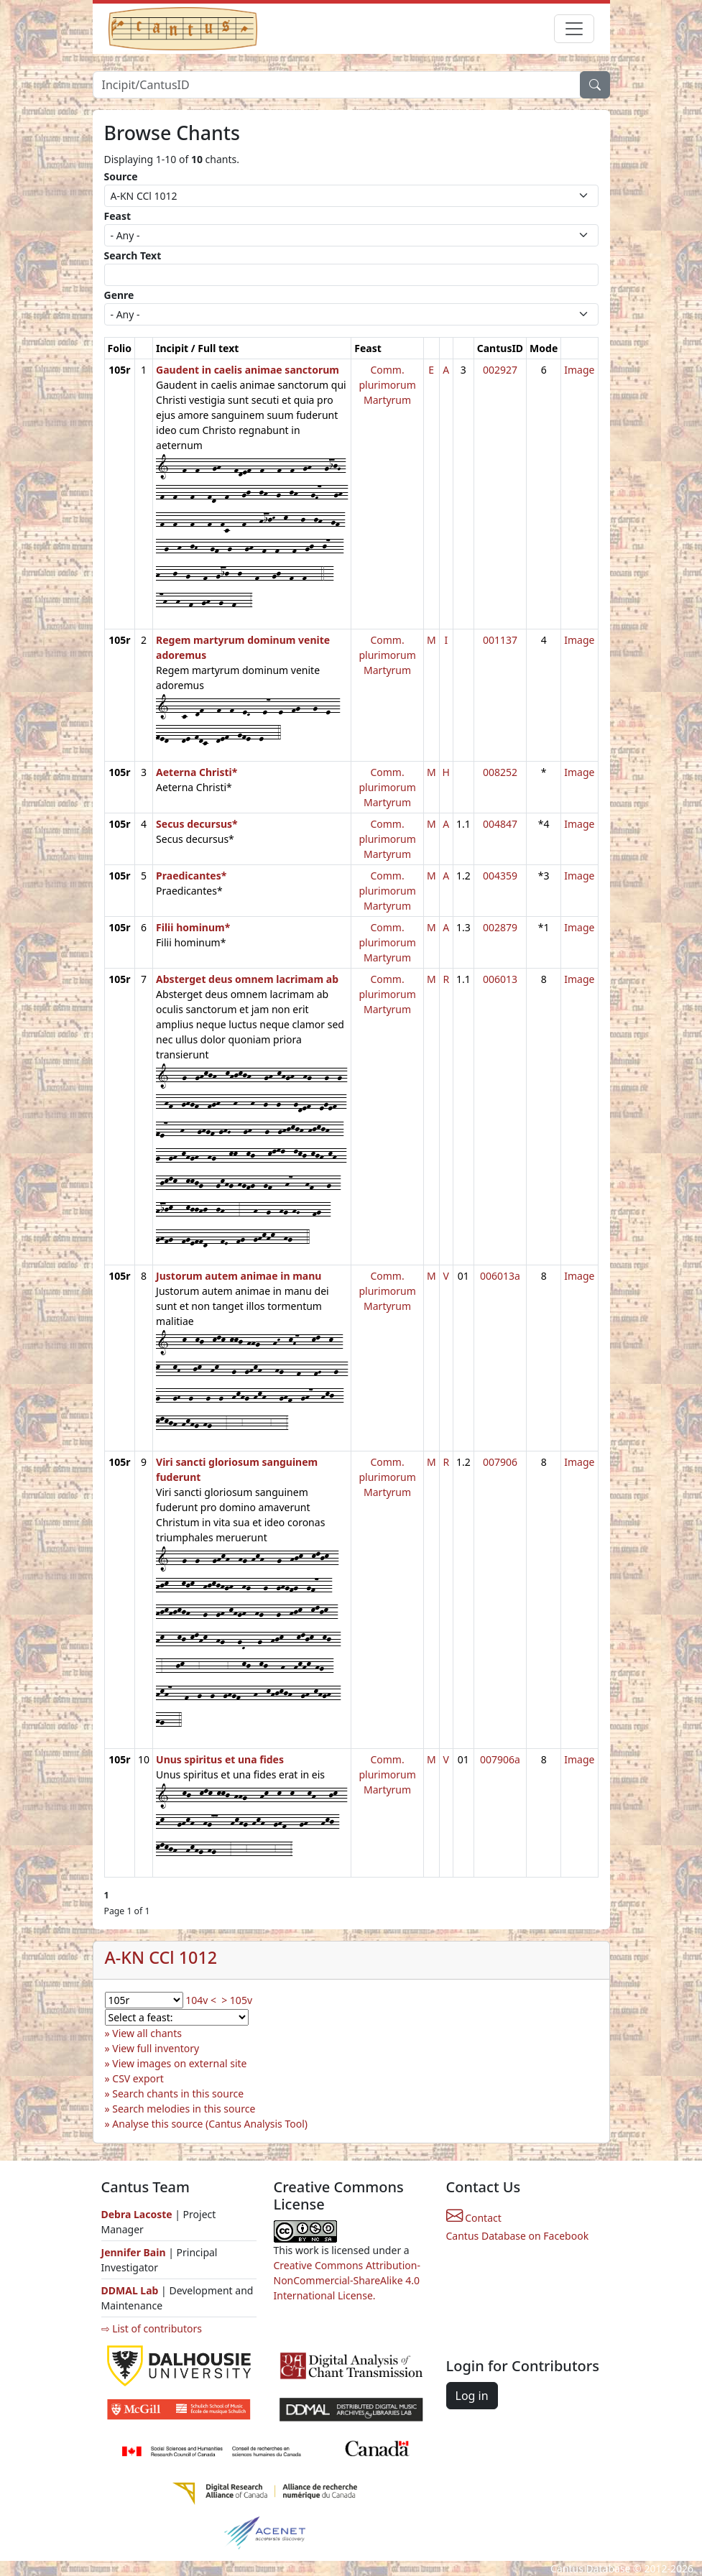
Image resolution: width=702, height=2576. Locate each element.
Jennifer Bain (135, 2252)
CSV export (138, 2078)
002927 (500, 370)
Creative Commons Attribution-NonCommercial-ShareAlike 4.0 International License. (347, 2280)
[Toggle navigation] (574, 28)
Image (579, 370)
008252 (500, 772)
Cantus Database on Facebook (517, 2236)
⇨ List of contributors (151, 2328)
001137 (500, 640)
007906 (500, 1462)
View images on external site (179, 2063)
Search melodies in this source (183, 2108)
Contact (474, 2218)
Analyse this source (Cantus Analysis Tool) (210, 2123)
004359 (500, 875)
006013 (500, 979)
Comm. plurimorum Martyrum (387, 385)
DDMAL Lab (130, 2290)
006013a (500, 1276)
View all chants (147, 2033)
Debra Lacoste (136, 2214)
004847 (500, 824)
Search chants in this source (178, 2093)
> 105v (236, 2000)
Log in (472, 2396)
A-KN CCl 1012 (161, 1957)
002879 (500, 927)
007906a (500, 1759)
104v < (200, 2000)
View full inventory (155, 2048)
